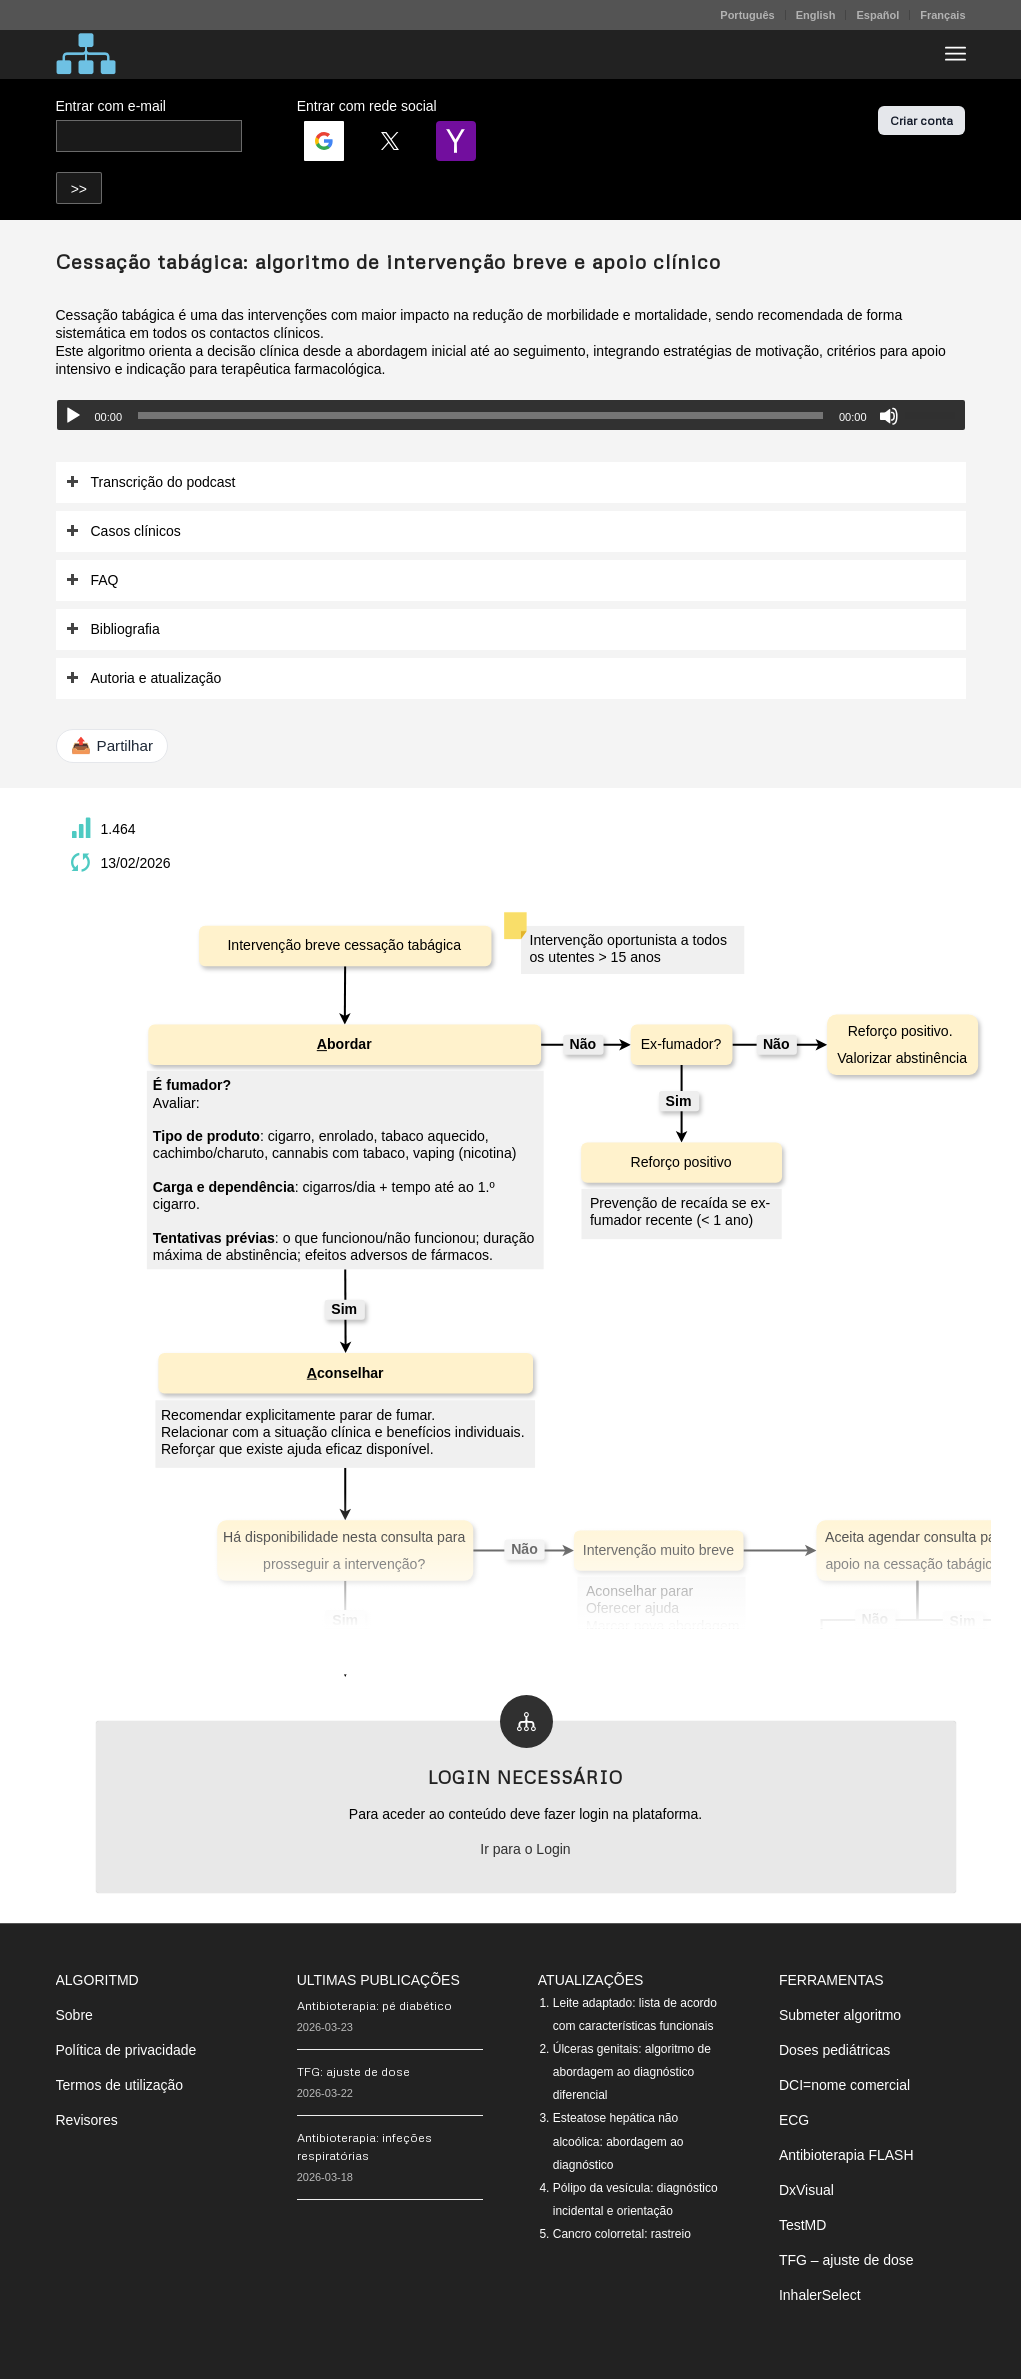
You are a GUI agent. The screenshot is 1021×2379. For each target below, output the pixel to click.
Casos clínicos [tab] (123, 531)
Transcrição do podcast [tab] (151, 482)
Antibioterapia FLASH (846, 2155)
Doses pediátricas (834, 2050)
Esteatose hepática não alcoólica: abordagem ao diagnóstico (618, 2141)
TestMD (802, 2225)
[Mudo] (889, 416)
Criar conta (921, 120)
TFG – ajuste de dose (846, 2260)
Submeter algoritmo (840, 2015)
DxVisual (806, 2190)
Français (942, 15)
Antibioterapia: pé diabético (374, 2005)
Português (747, 15)
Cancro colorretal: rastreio (622, 2234)
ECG (794, 2120)
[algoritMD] (86, 54)
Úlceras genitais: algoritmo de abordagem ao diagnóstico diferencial (632, 2072)
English (816, 15)
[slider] (480, 415)
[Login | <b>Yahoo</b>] (456, 141)
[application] (511, 415)
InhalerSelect (820, 2295)
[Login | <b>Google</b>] (324, 141)
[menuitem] (747, 15)
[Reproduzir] (73, 416)
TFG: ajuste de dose (353, 2071)
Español (877, 15)
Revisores (87, 2120)
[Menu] (955, 54)
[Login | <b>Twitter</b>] (390, 141)
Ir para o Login (525, 1849)
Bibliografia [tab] (113, 629)
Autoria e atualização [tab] (144, 678)
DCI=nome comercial (844, 2085)
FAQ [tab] (92, 580)
